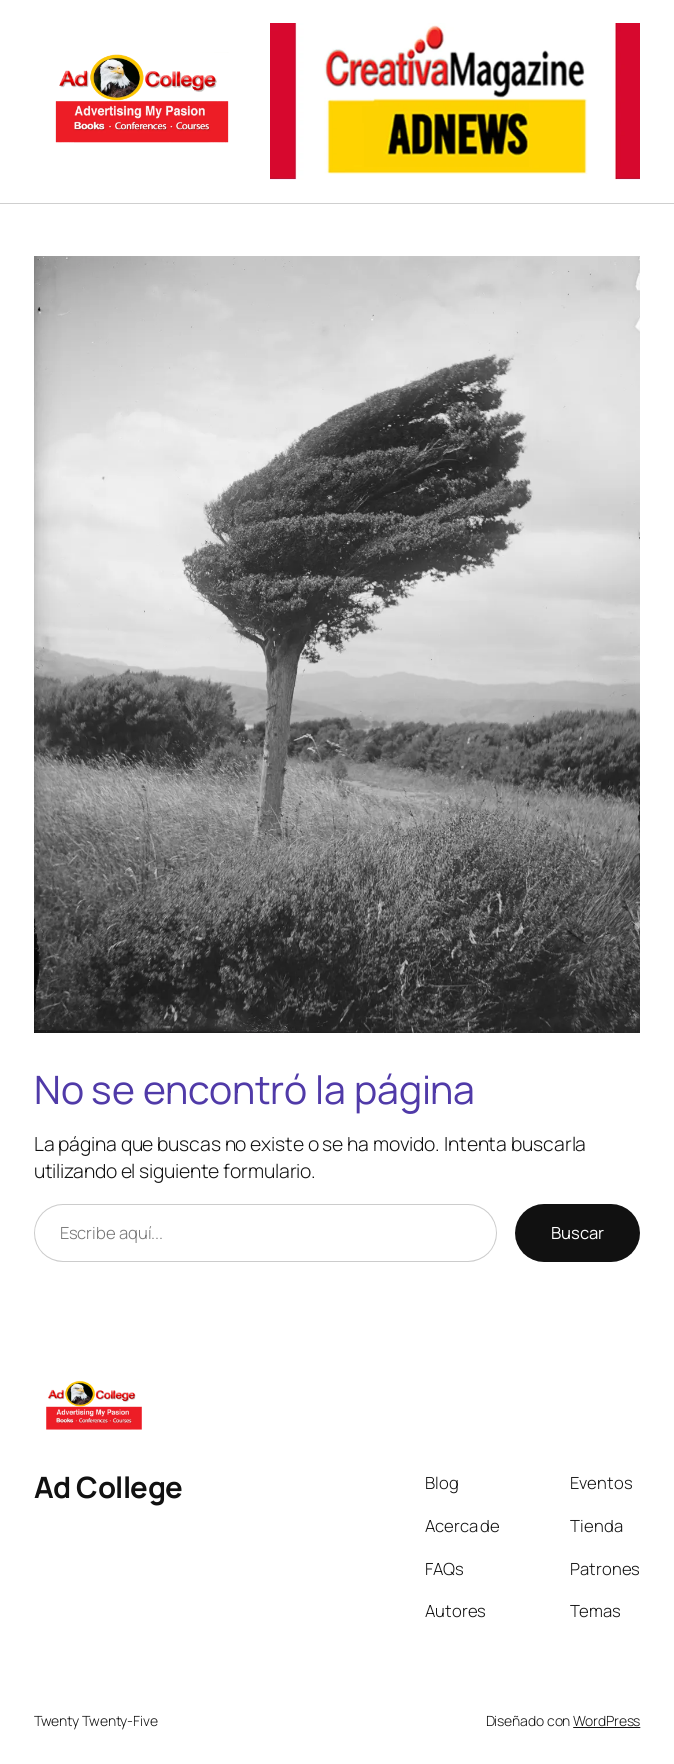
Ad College (108, 1487)
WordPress (606, 1720)
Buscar (577, 1232)
